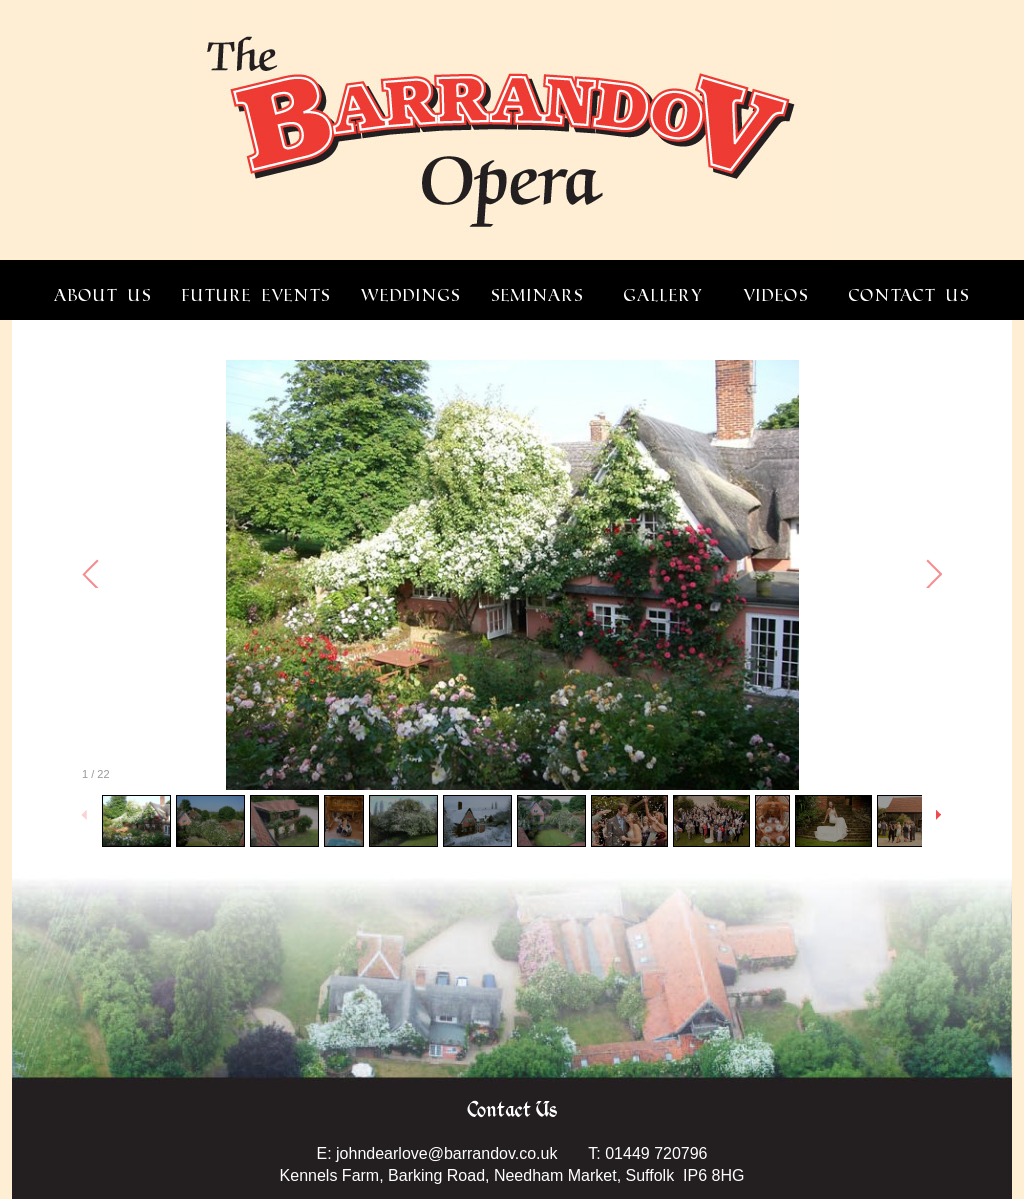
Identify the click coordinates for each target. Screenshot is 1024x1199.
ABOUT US (103, 295)
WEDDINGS (411, 295)
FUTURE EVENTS (256, 295)
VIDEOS (776, 295)
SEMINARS (537, 295)
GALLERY (663, 295)
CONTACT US (909, 295)
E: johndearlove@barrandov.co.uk (436, 1153)
